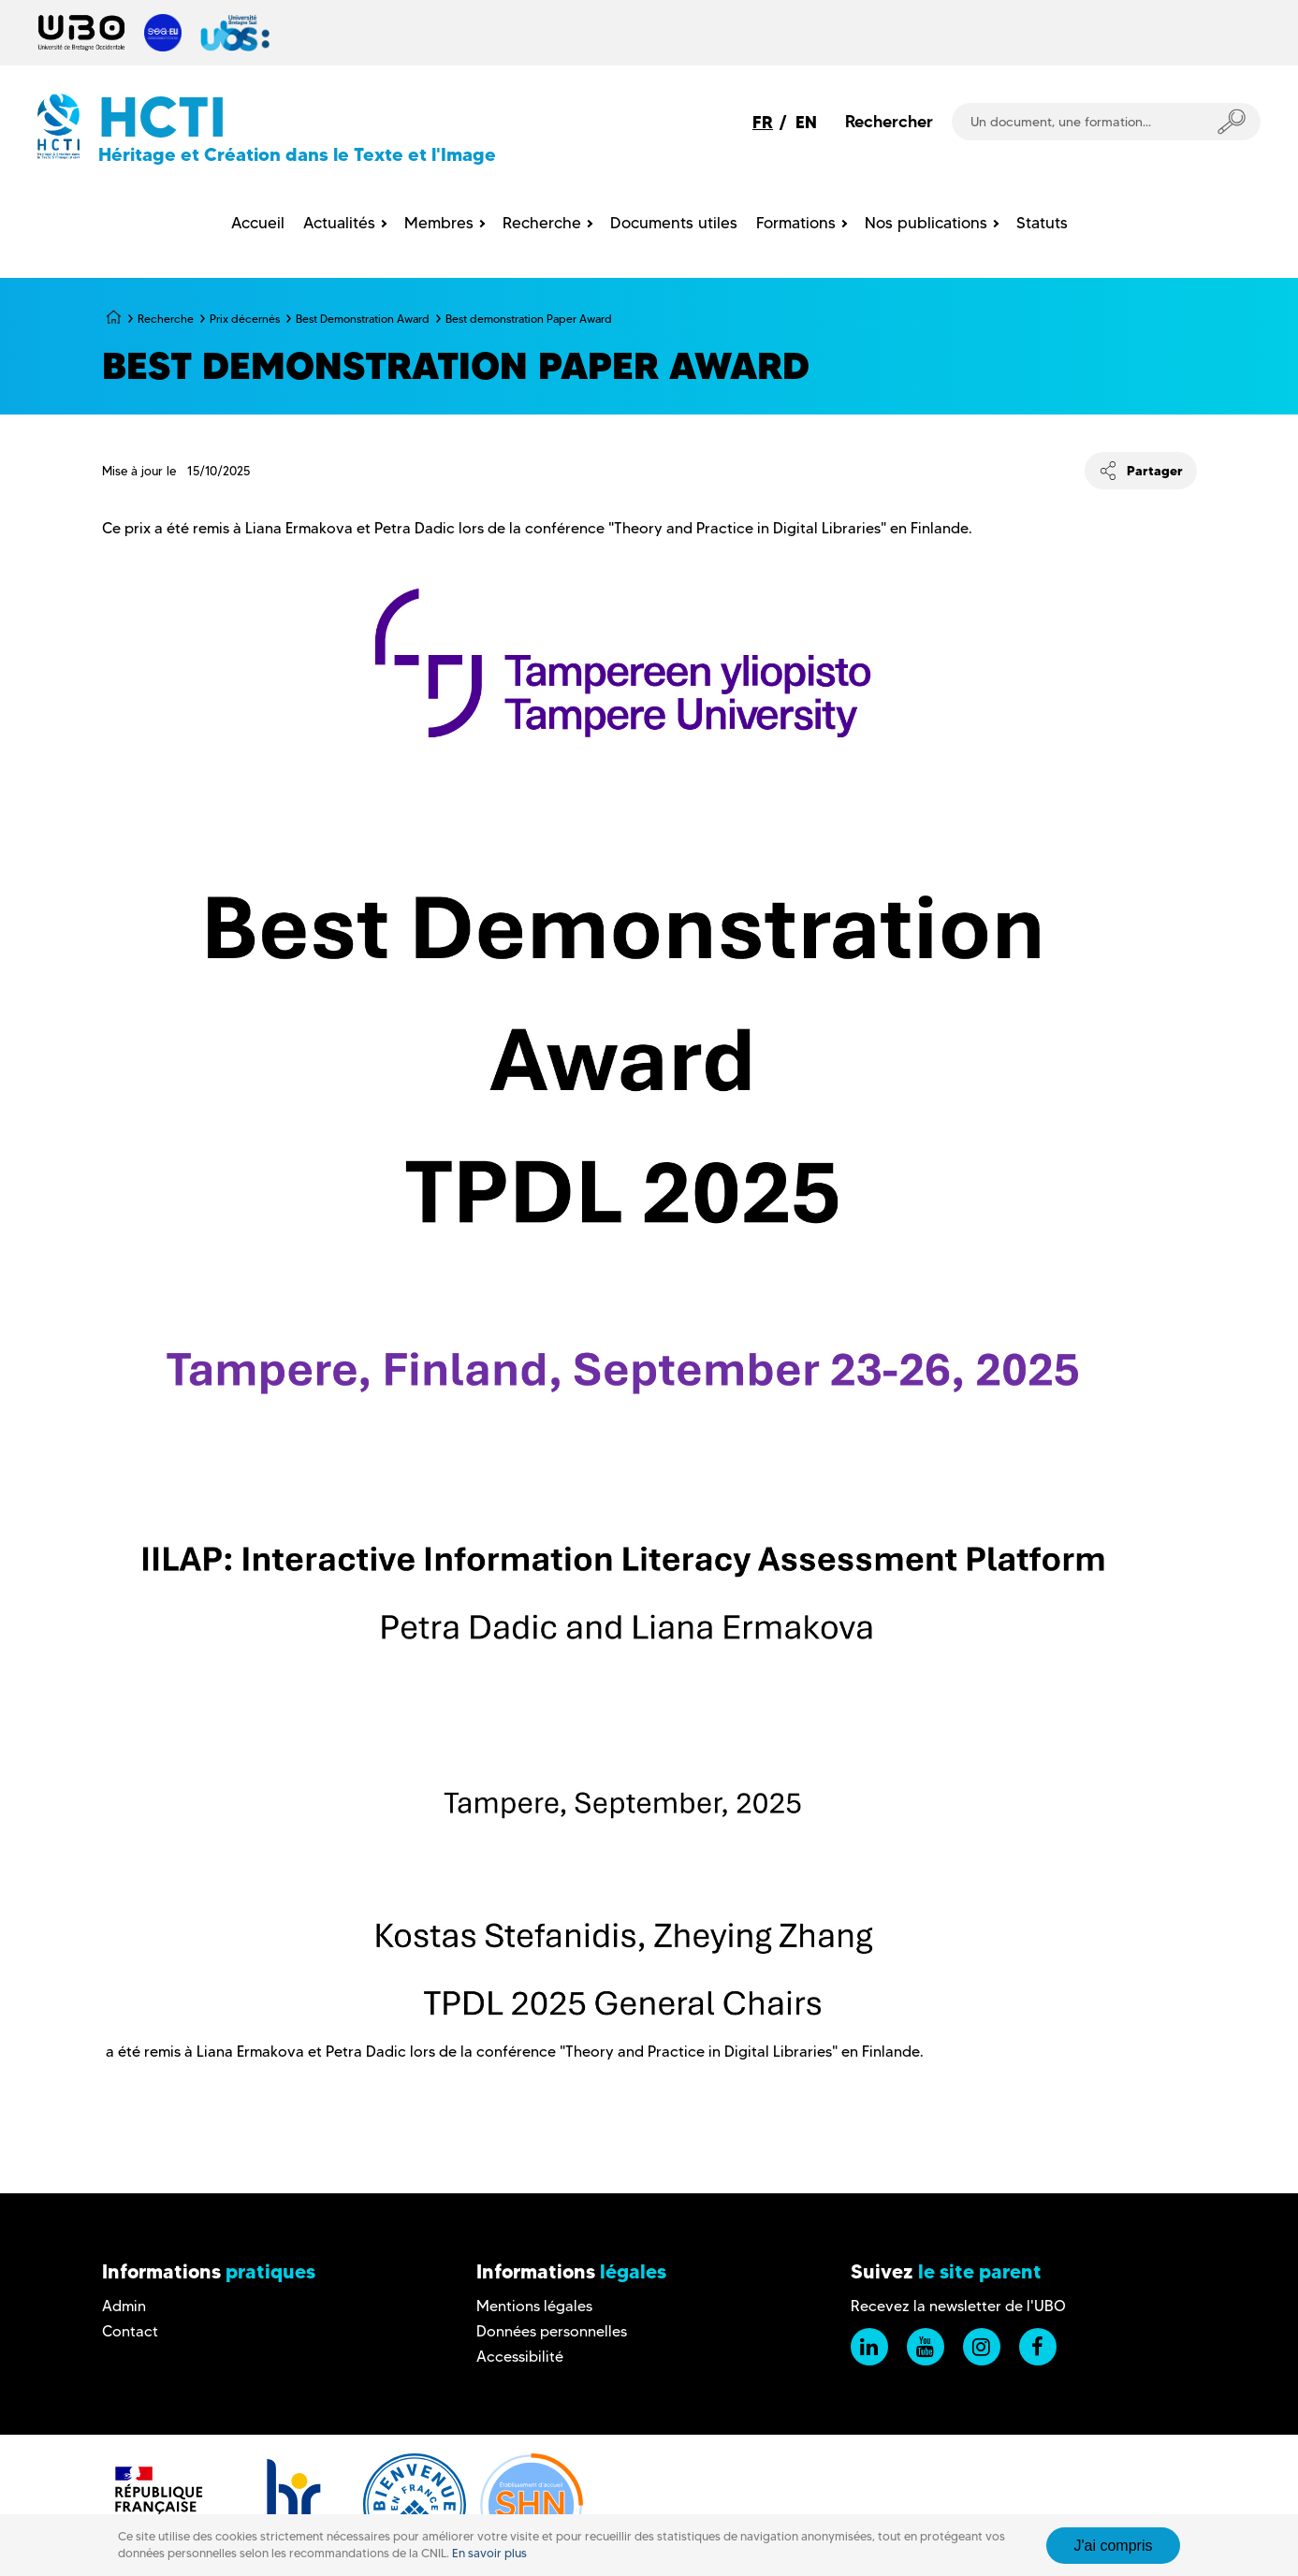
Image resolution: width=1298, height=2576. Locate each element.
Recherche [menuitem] (542, 222)
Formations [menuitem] (796, 222)
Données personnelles (551, 2331)
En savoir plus (489, 2553)
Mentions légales (534, 2306)
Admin (124, 2306)
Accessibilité (519, 2356)
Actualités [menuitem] (339, 222)
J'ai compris (1113, 2546)
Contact (130, 2331)
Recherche (166, 319)
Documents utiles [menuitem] (673, 222)
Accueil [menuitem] (257, 222)
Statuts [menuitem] (1042, 222)
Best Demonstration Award (363, 319)
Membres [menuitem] (439, 222)
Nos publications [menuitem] (926, 222)
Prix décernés (245, 319)
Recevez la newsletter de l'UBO (958, 2306)
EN (806, 122)
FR (762, 122)
